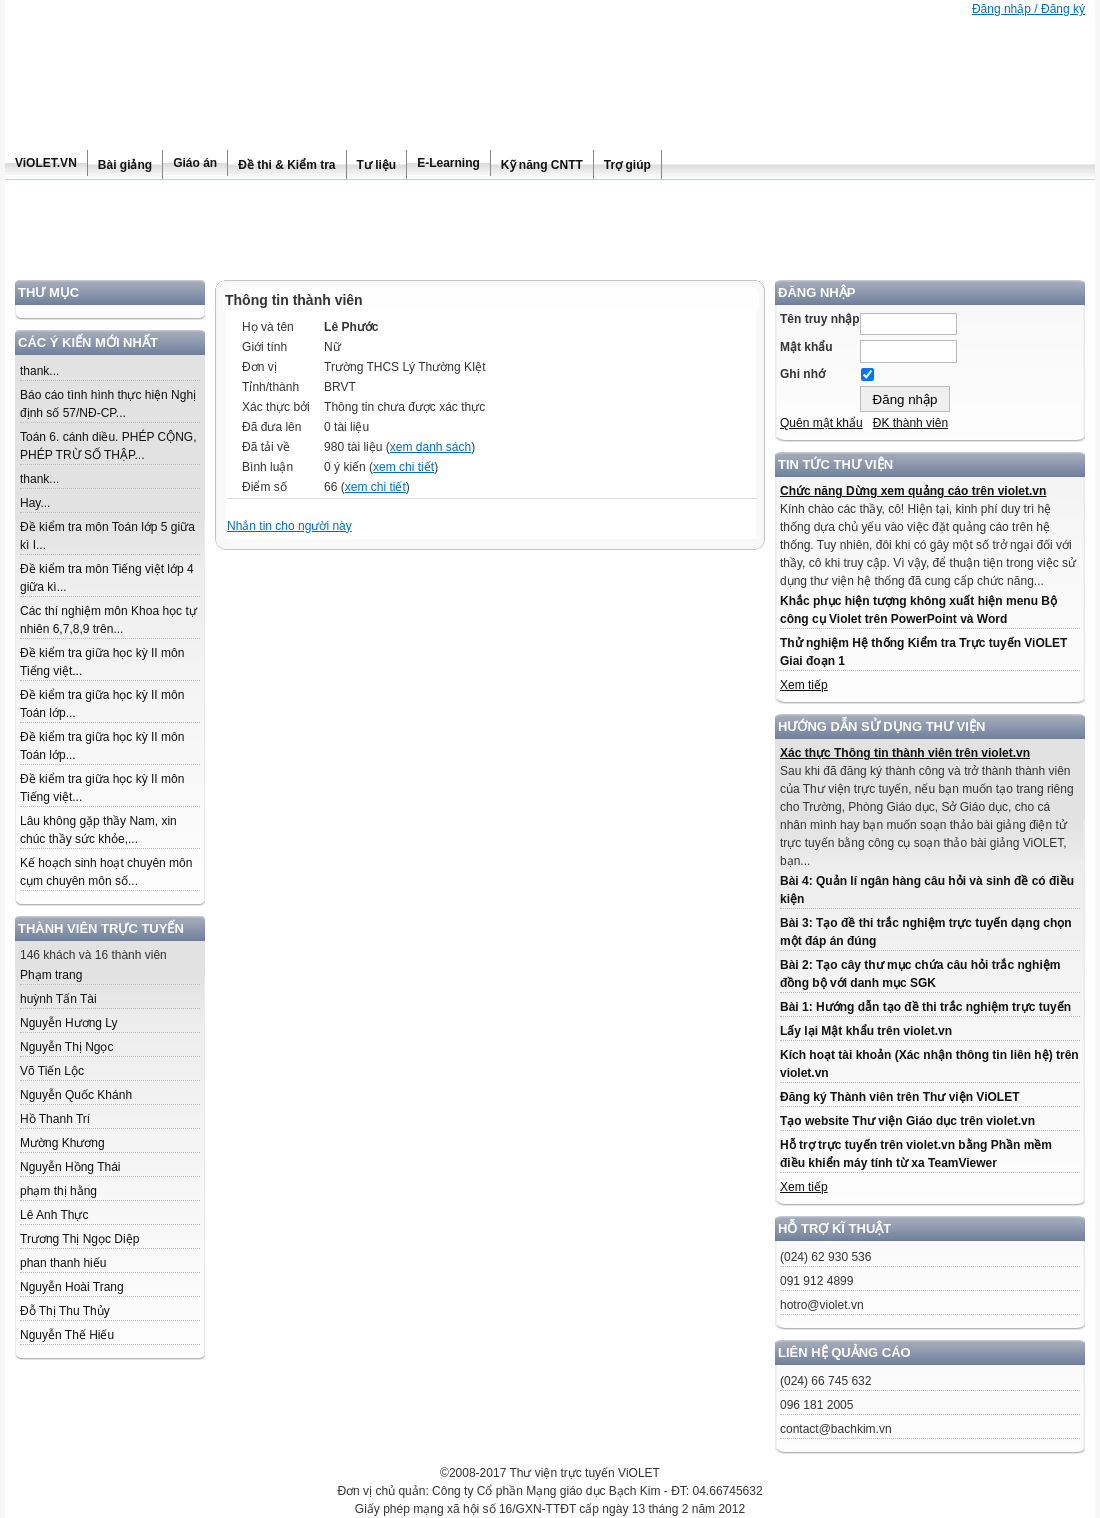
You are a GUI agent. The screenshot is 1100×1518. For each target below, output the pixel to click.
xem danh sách (430, 447)
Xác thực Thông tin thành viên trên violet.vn (905, 753)
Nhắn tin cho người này (289, 526)
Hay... (35, 503)
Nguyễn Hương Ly (69, 1023)
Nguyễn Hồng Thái (70, 1167)
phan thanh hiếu (63, 1263)
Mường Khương (62, 1143)
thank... (39, 371)
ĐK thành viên (910, 423)
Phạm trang (51, 975)
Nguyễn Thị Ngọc (66, 1047)
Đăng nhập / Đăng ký (1028, 9)
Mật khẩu (806, 347)
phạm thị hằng (58, 1191)
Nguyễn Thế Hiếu (67, 1335)
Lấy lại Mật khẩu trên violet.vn (866, 1031)
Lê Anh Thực (54, 1215)
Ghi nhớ (802, 374)
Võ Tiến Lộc (52, 1071)
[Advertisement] (550, 235)
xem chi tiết (403, 467)
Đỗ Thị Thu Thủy (65, 1311)
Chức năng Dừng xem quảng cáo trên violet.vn (913, 491)
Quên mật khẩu (821, 423)
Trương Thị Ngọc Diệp (79, 1239)
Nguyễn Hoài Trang (72, 1287)
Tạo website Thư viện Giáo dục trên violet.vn (907, 1121)
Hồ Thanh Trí (55, 1119)
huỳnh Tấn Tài (58, 999)
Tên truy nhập (820, 319)
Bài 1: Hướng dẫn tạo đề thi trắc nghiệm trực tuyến (925, 1007)
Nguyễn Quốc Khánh (76, 1095)
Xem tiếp (804, 685)
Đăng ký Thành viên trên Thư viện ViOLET (899, 1097)
